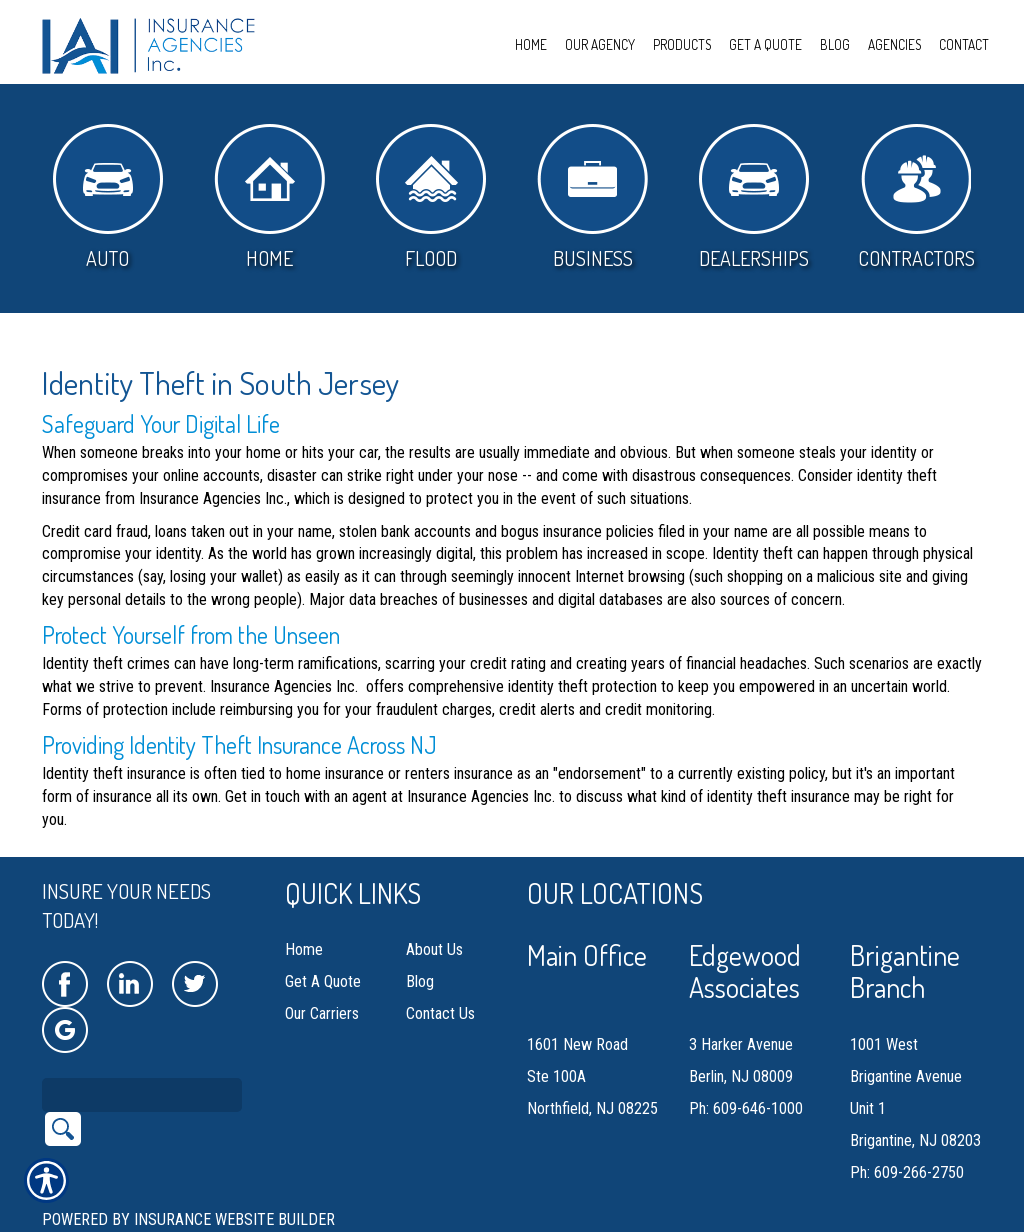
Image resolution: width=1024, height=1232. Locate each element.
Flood (431, 197)
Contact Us (440, 1013)
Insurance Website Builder (234, 1219)
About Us (434, 949)
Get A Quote (323, 981)
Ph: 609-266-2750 (907, 1172)
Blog (420, 981)
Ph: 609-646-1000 (746, 1108)
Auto (108, 197)
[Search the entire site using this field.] (142, 1095)
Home (269, 197)
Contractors (916, 197)
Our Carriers (322, 1013)
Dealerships (754, 197)
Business (592, 197)
